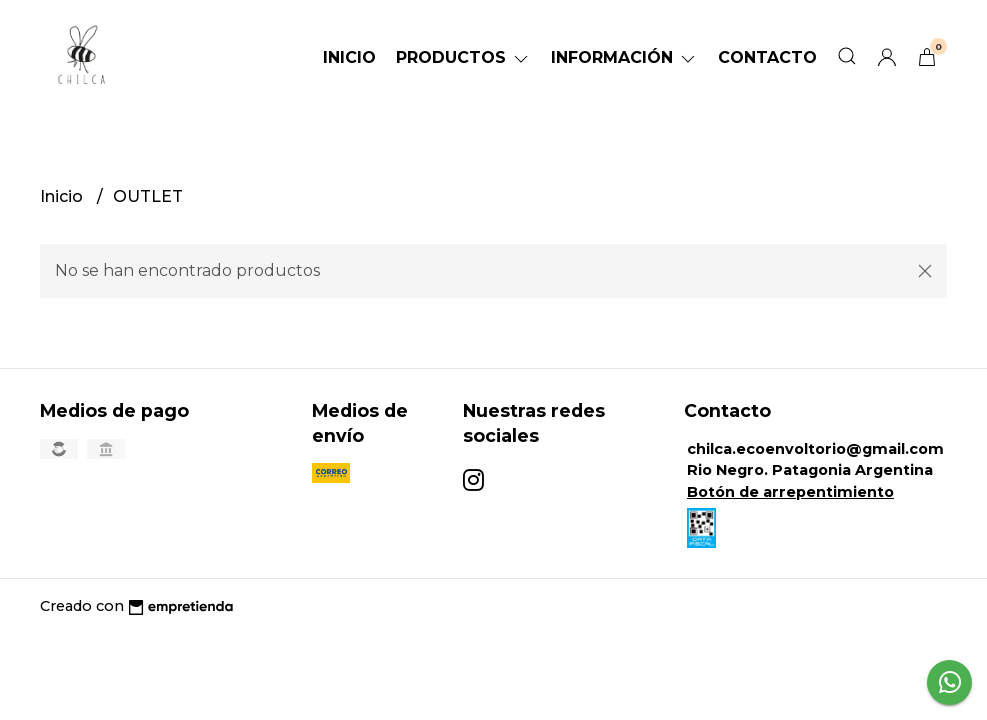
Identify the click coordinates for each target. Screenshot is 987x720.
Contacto (767, 57)
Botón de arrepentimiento (790, 492)
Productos (463, 57)
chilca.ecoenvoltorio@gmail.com (815, 449)
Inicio (349, 57)
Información (624, 57)
